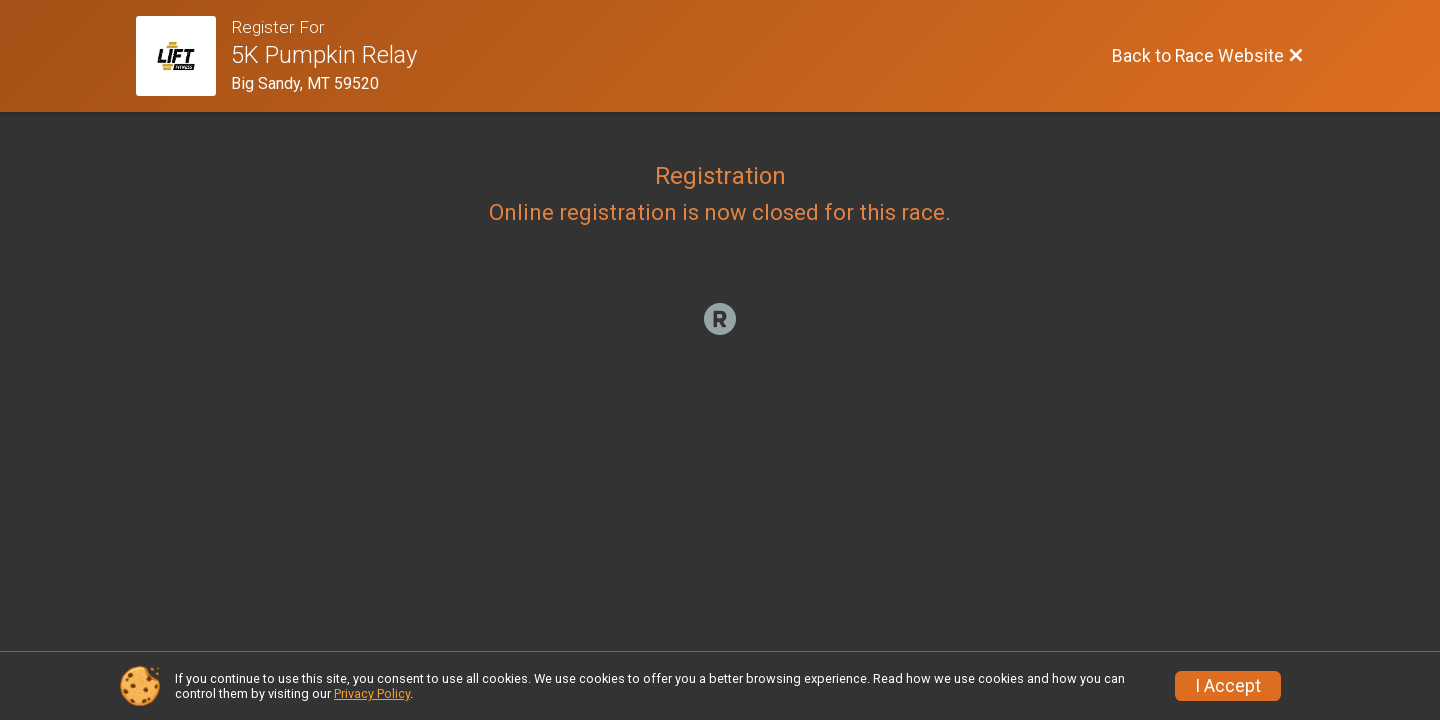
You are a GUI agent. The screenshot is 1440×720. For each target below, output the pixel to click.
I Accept (1228, 686)
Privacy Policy (372, 693)
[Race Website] (183, 56)
